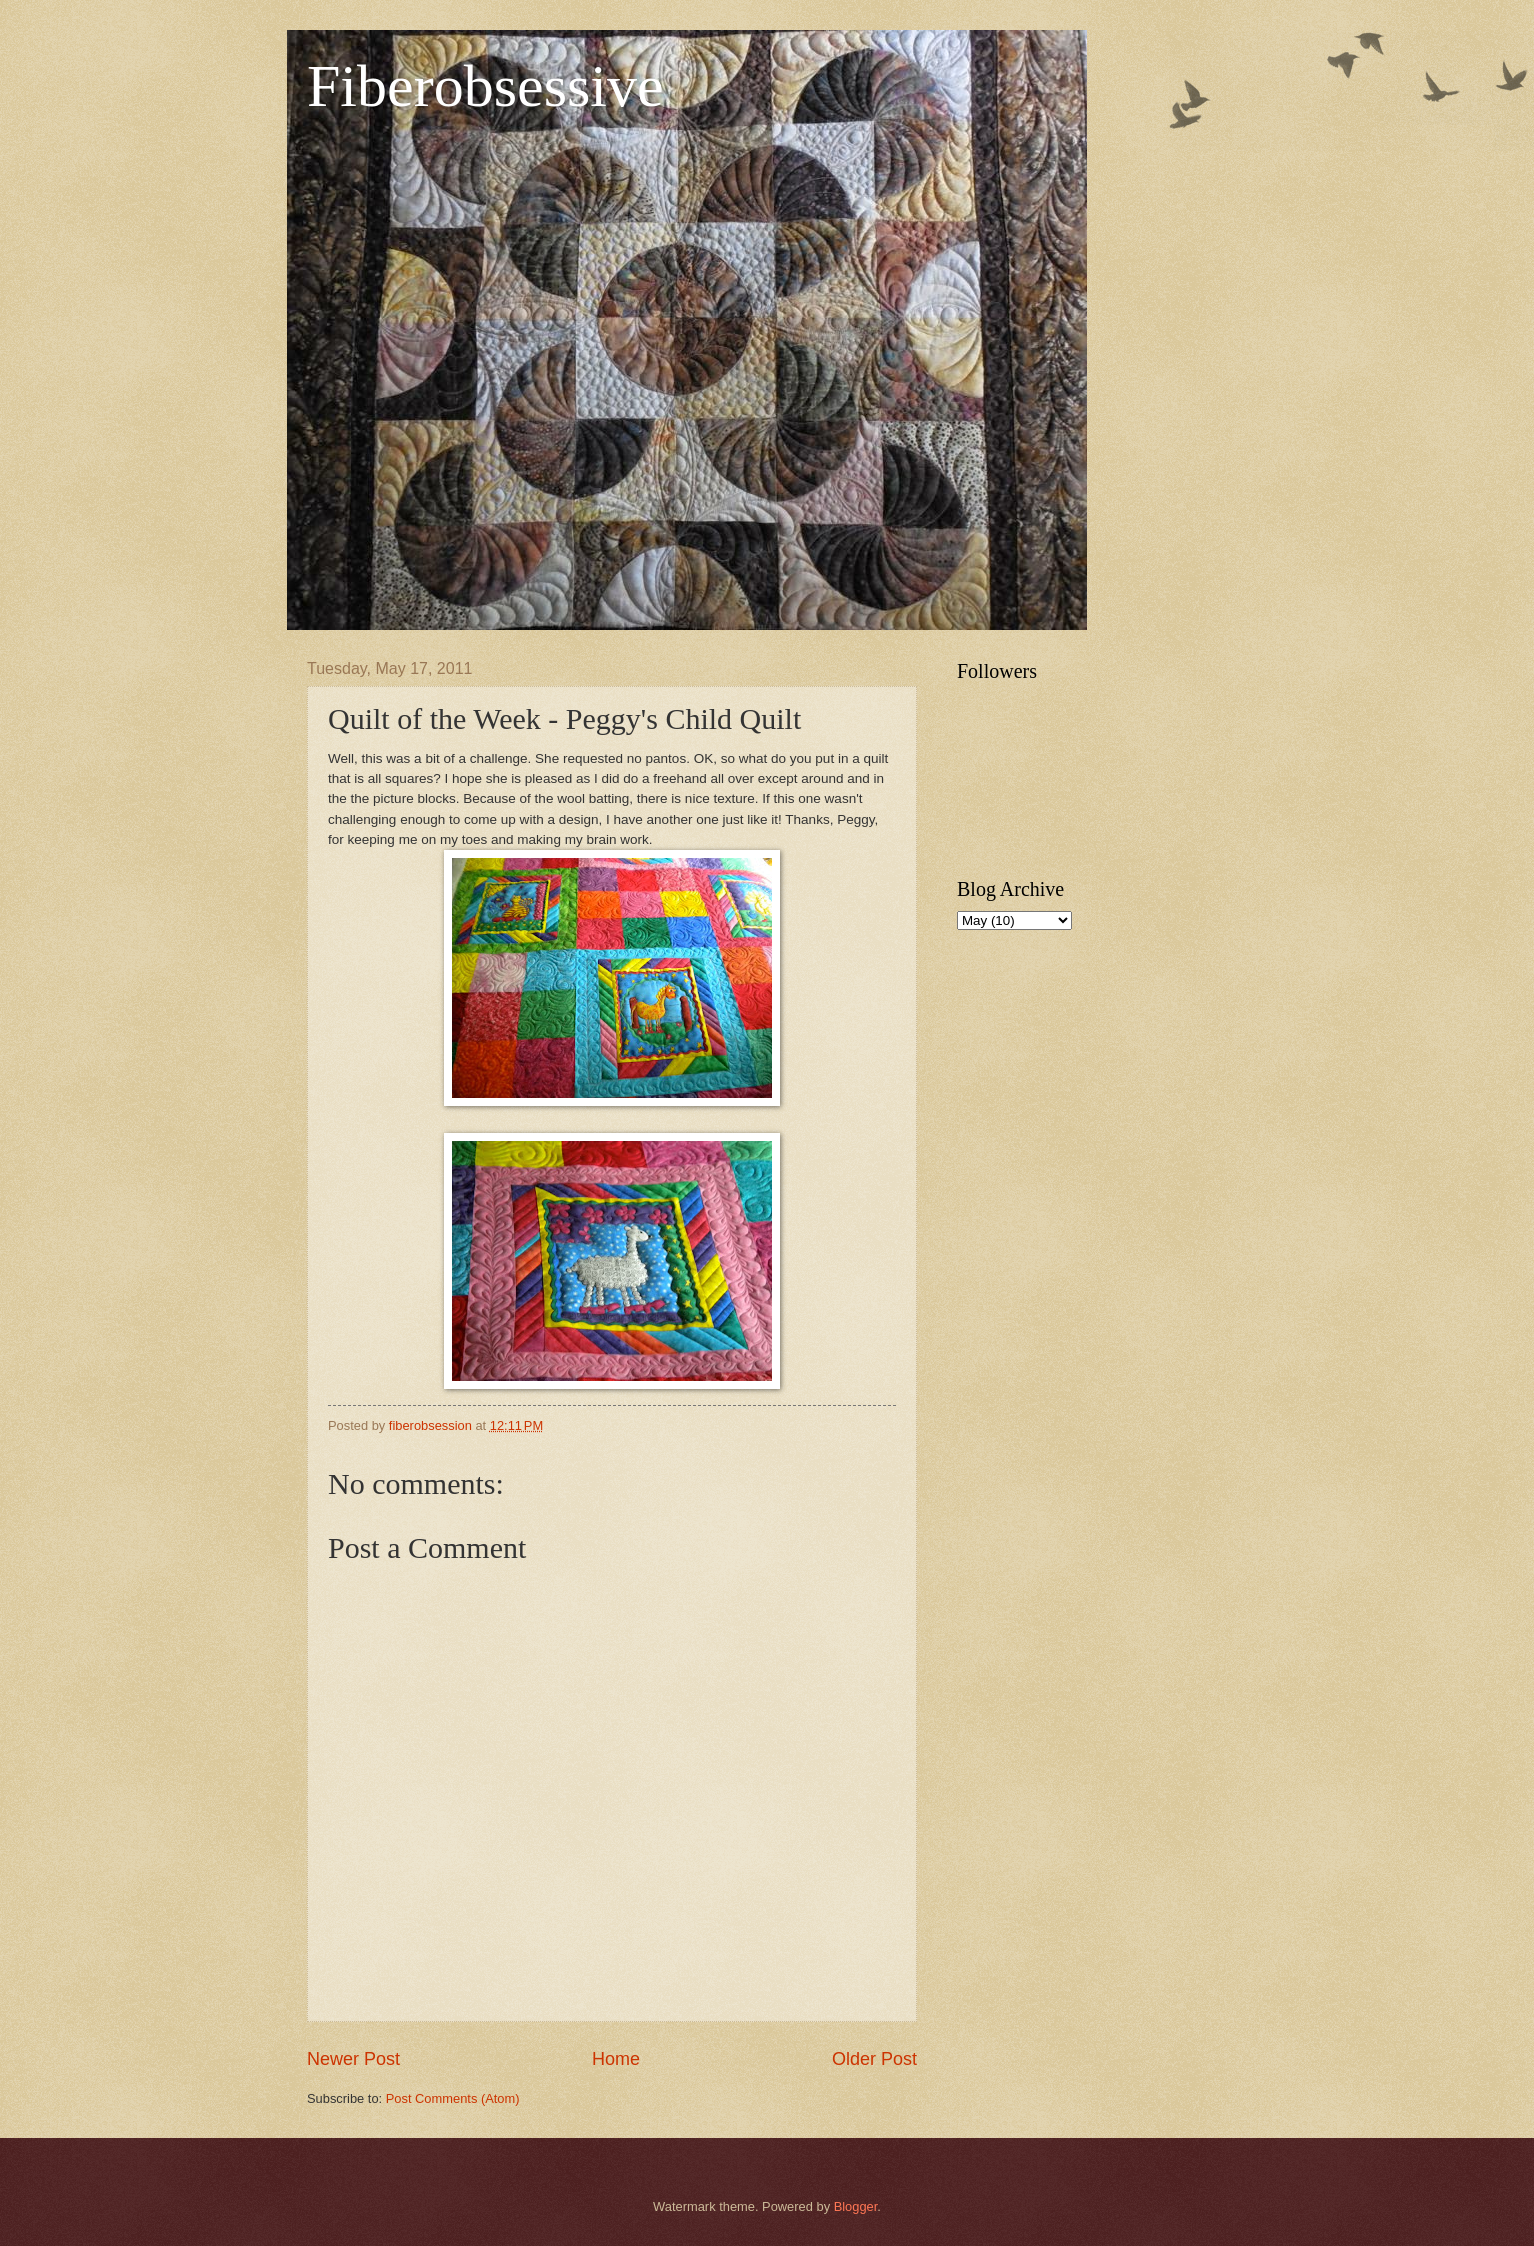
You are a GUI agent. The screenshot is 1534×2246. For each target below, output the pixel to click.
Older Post (874, 2059)
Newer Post (353, 2059)
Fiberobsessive (485, 86)
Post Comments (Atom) (453, 2098)
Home (616, 2059)
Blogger (856, 2206)
